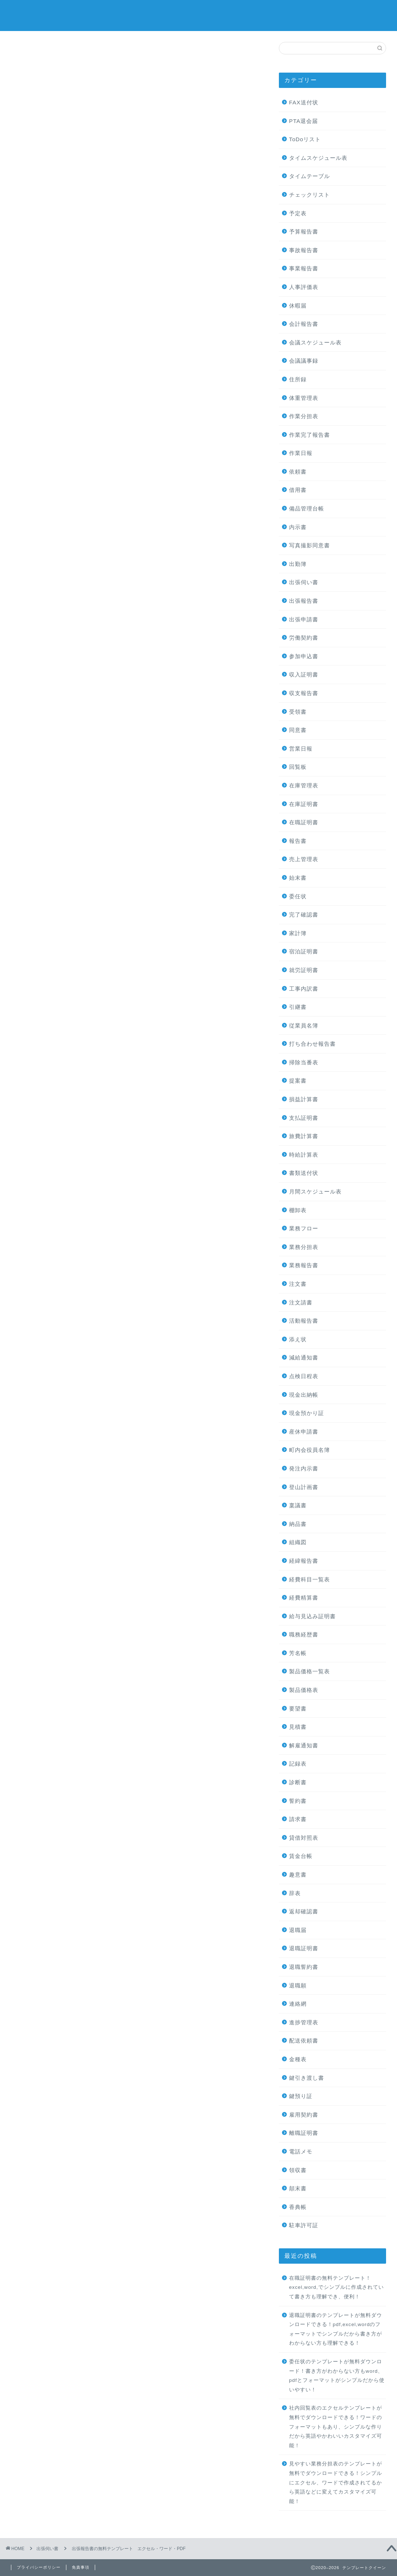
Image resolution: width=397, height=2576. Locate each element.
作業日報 (300, 453)
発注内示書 (303, 1468)
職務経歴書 (303, 1634)
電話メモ (300, 2151)
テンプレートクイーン (199, 14)
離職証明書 (303, 2133)
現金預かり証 (306, 1413)
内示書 (298, 527)
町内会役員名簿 (309, 1450)
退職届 (298, 1930)
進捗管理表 (303, 2022)
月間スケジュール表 (315, 1191)
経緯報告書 (303, 1561)
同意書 (298, 730)
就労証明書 (303, 970)
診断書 (298, 1782)
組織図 (298, 1542)
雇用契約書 (303, 2115)
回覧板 (298, 767)
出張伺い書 (36, 56)
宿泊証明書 (303, 951)
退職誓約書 (303, 1967)
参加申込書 (303, 656)
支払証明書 (303, 1118)
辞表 (295, 1893)
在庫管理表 (303, 785)
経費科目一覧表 (309, 1579)
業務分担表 (303, 1247)
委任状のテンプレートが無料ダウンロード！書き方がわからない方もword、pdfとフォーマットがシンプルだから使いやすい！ (337, 2375)
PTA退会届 (303, 121)
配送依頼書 (303, 2040)
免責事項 (80, 2567)
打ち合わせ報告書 (312, 1044)
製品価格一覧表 (309, 1671)
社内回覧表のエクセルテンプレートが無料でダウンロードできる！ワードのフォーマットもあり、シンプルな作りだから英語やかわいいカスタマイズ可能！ (335, 2426)
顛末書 (298, 2188)
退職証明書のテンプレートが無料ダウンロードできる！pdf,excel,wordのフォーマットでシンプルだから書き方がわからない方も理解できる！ (335, 2329)
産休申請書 (303, 1431)
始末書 (298, 878)
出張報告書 (303, 601)
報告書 (298, 841)
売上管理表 (303, 859)
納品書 (298, 1524)
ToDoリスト (305, 139)
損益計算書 (303, 1099)
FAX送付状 (303, 102)
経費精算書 (303, 1597)
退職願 (298, 1985)
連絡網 (298, 2004)
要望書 (298, 1708)
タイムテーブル (309, 176)
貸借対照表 (303, 1838)
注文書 (298, 1284)
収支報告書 (303, 693)
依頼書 (298, 471)
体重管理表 (303, 398)
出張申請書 (303, 619)
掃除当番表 (303, 1062)
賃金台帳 (300, 1856)
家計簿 (298, 933)
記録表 (298, 1764)
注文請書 (300, 1302)
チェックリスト (309, 195)
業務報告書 (303, 1265)
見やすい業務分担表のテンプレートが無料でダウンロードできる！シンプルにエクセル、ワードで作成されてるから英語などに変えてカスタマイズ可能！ (335, 2482)
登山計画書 (303, 1487)
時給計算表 (303, 1155)
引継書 (298, 1007)
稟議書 (298, 1505)
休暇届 (298, 305)
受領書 (298, 712)
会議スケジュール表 (315, 342)
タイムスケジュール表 (318, 158)
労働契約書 (303, 638)
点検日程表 (303, 1376)
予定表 (298, 213)
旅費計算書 (303, 1136)
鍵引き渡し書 (306, 2078)
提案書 (298, 1080)
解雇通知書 (303, 1745)
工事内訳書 (303, 989)
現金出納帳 (303, 1395)
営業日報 (300, 748)
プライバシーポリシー (39, 2567)
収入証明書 (303, 674)
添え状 (298, 1339)
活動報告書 (303, 1321)
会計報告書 (303, 324)
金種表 (298, 2059)
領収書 (298, 2170)
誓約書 (298, 1801)
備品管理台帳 (306, 508)
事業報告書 (303, 268)
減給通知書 (303, 1357)
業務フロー (303, 1228)
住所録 (298, 379)
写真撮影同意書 (309, 545)
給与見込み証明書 (312, 1616)
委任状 (298, 896)
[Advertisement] (136, 142)
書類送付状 (303, 1173)
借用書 (298, 490)
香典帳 (298, 2207)
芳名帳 (298, 1653)
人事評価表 (303, 287)
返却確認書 (303, 1911)
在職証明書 (303, 822)
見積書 (298, 1727)
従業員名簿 (303, 1025)
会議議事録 (303, 361)
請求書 (298, 1819)
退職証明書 (303, 1948)
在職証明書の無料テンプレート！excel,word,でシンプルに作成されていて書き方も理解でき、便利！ (336, 2287)
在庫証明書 (303, 804)
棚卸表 (298, 1210)
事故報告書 (303, 250)
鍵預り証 (300, 2096)
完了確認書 (303, 914)
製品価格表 (303, 1690)
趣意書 (298, 1874)
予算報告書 (303, 231)
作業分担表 (303, 416)
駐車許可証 (303, 2225)
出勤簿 (298, 564)
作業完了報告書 (309, 435)
